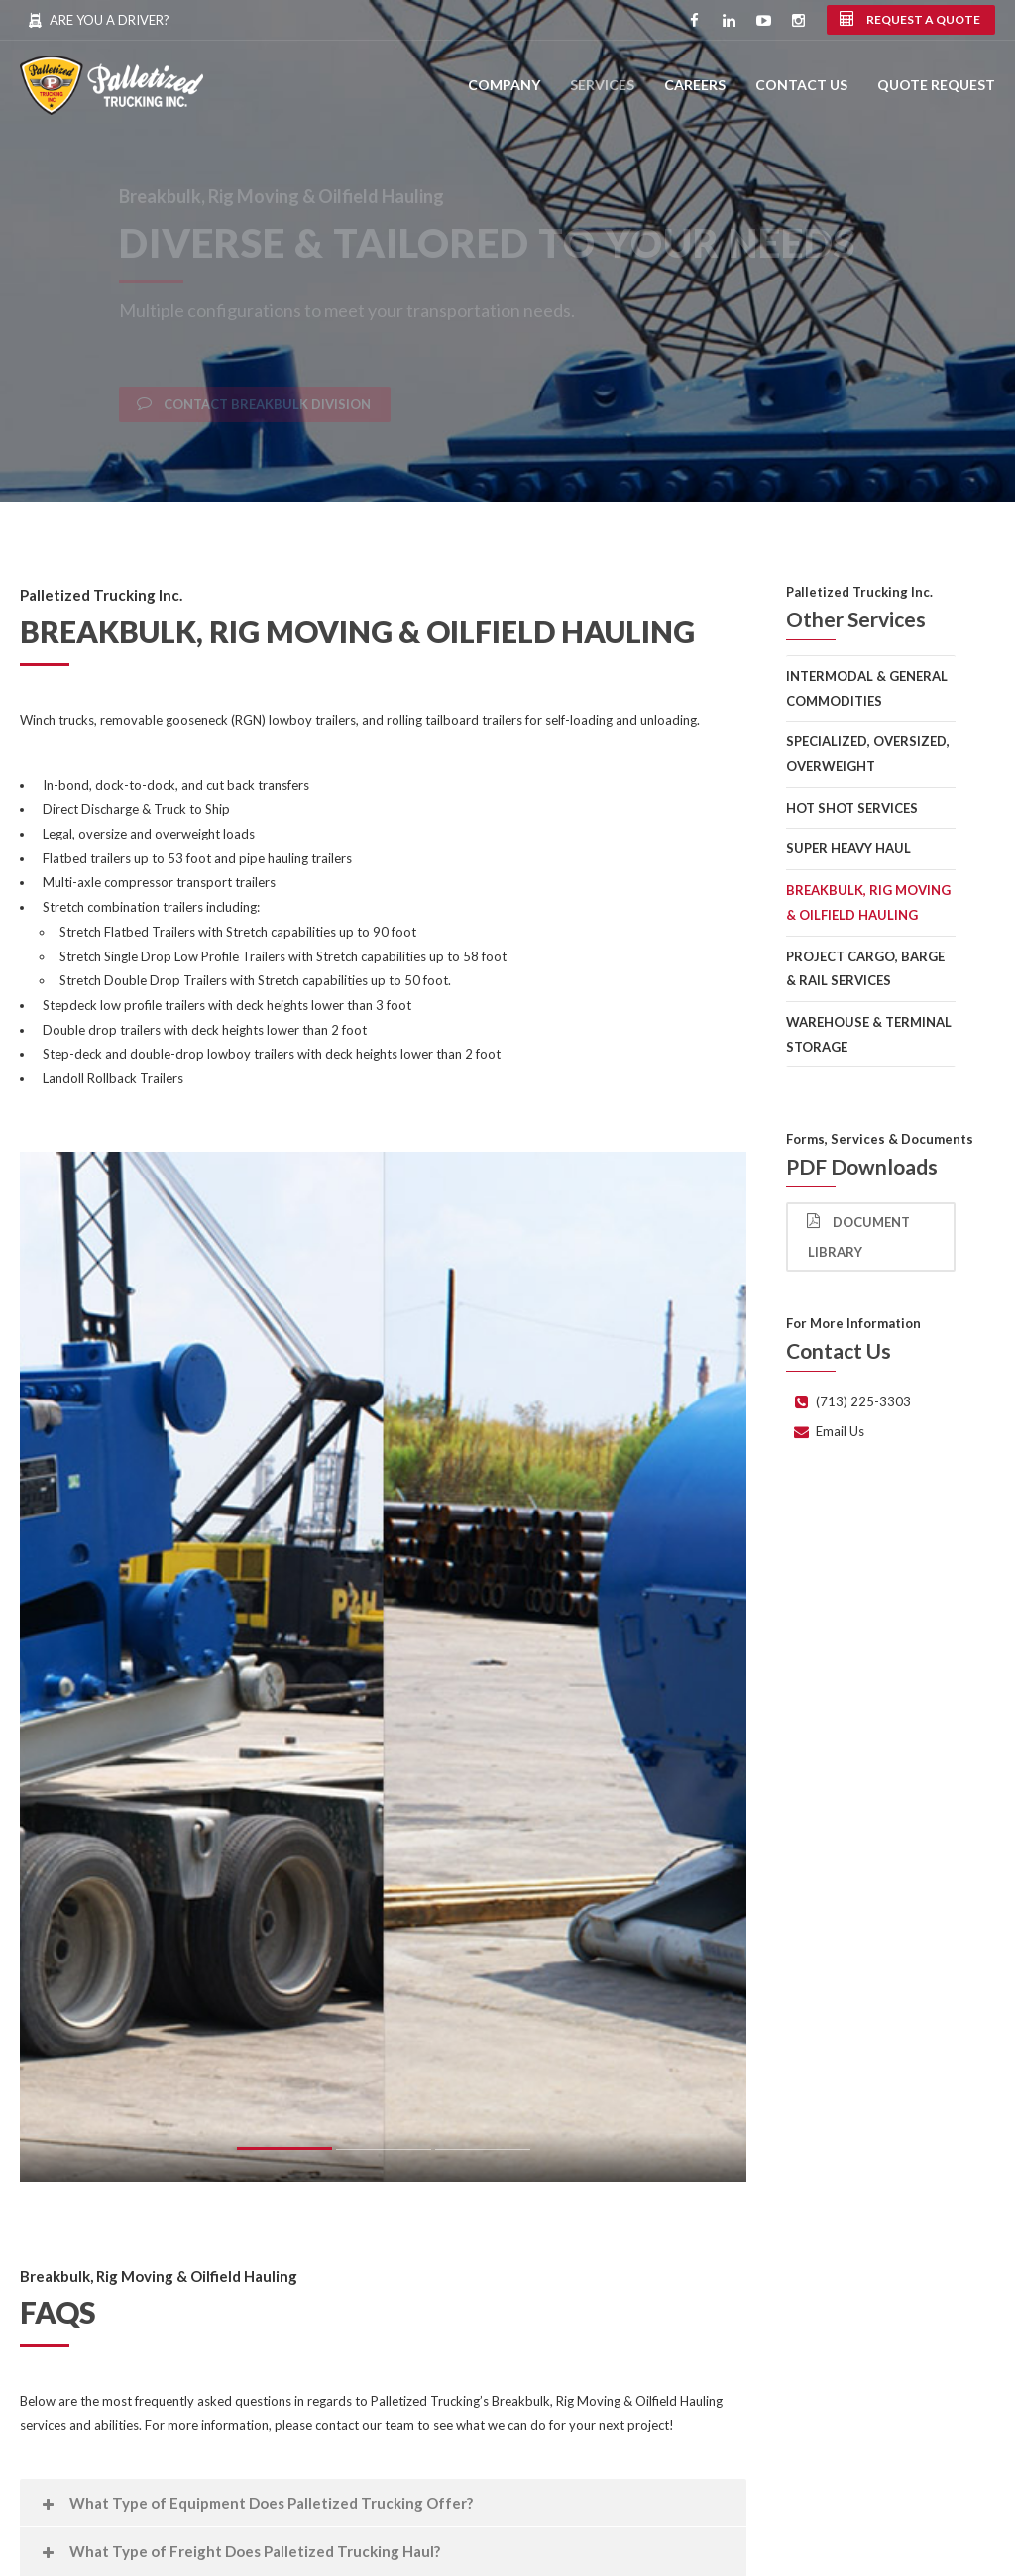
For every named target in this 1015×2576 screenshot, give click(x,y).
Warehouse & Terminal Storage (869, 1034)
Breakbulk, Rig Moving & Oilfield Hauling (868, 902)
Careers (695, 84)
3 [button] (482, 2154)
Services (602, 84)
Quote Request (936, 84)
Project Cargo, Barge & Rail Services (865, 969)
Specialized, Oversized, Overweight (868, 753)
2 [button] (383, 2154)
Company (504, 84)
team (399, 2425)
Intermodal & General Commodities (867, 688)
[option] (383, 1667)
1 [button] (284, 2152)
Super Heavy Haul (848, 848)
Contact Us (801, 84)
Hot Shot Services (852, 808)
